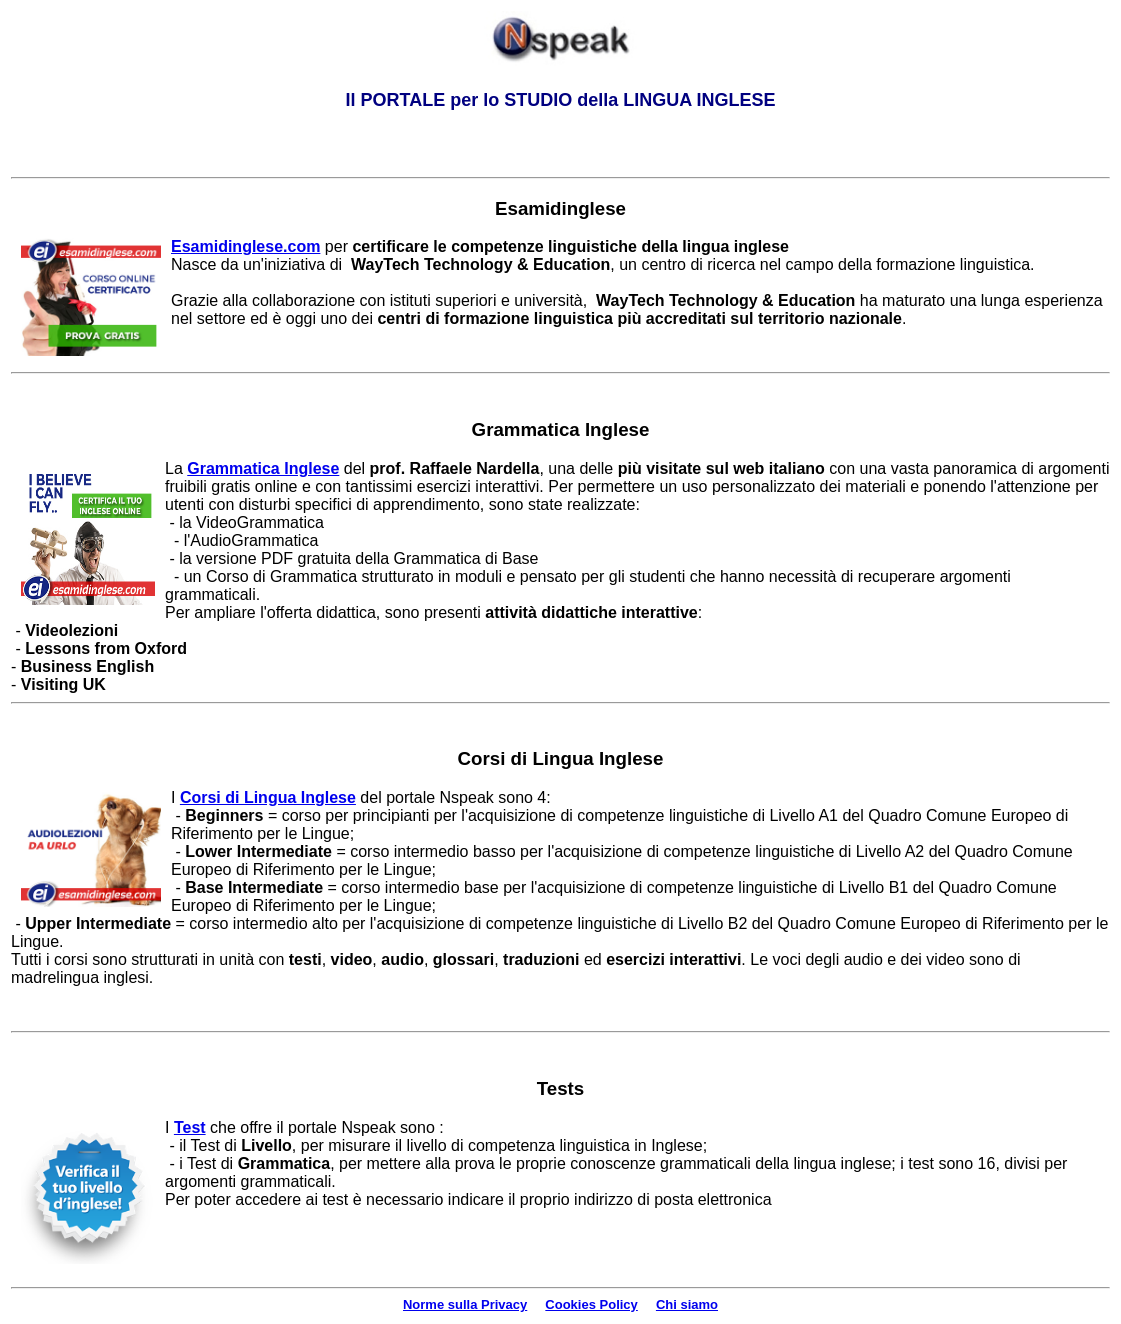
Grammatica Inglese (263, 468)
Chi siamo (687, 1304)
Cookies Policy (591, 1304)
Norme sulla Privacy (465, 1304)
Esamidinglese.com (245, 246)
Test (190, 1127)
